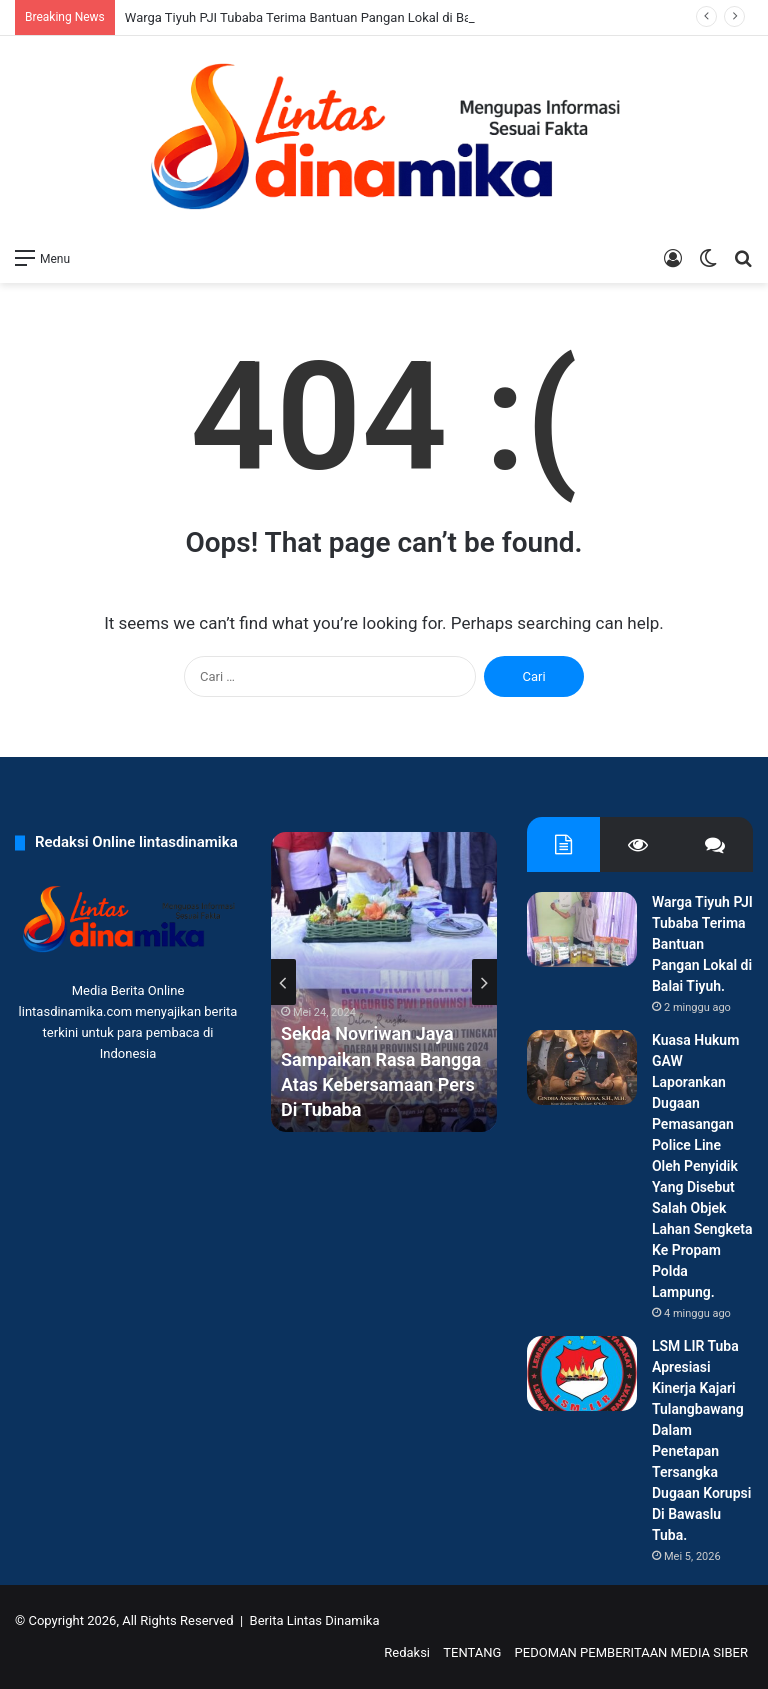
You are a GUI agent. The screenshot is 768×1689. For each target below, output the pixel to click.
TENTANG (472, 1652)
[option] (384, 982)
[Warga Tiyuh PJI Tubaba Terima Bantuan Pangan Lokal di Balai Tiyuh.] (582, 929)
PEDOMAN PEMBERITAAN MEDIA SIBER (631, 1652)
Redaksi (407, 1652)
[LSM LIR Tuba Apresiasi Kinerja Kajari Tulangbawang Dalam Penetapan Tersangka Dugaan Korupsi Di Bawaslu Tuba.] (582, 1373)
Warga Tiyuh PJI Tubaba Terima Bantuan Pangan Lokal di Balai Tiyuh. (324, 17)
